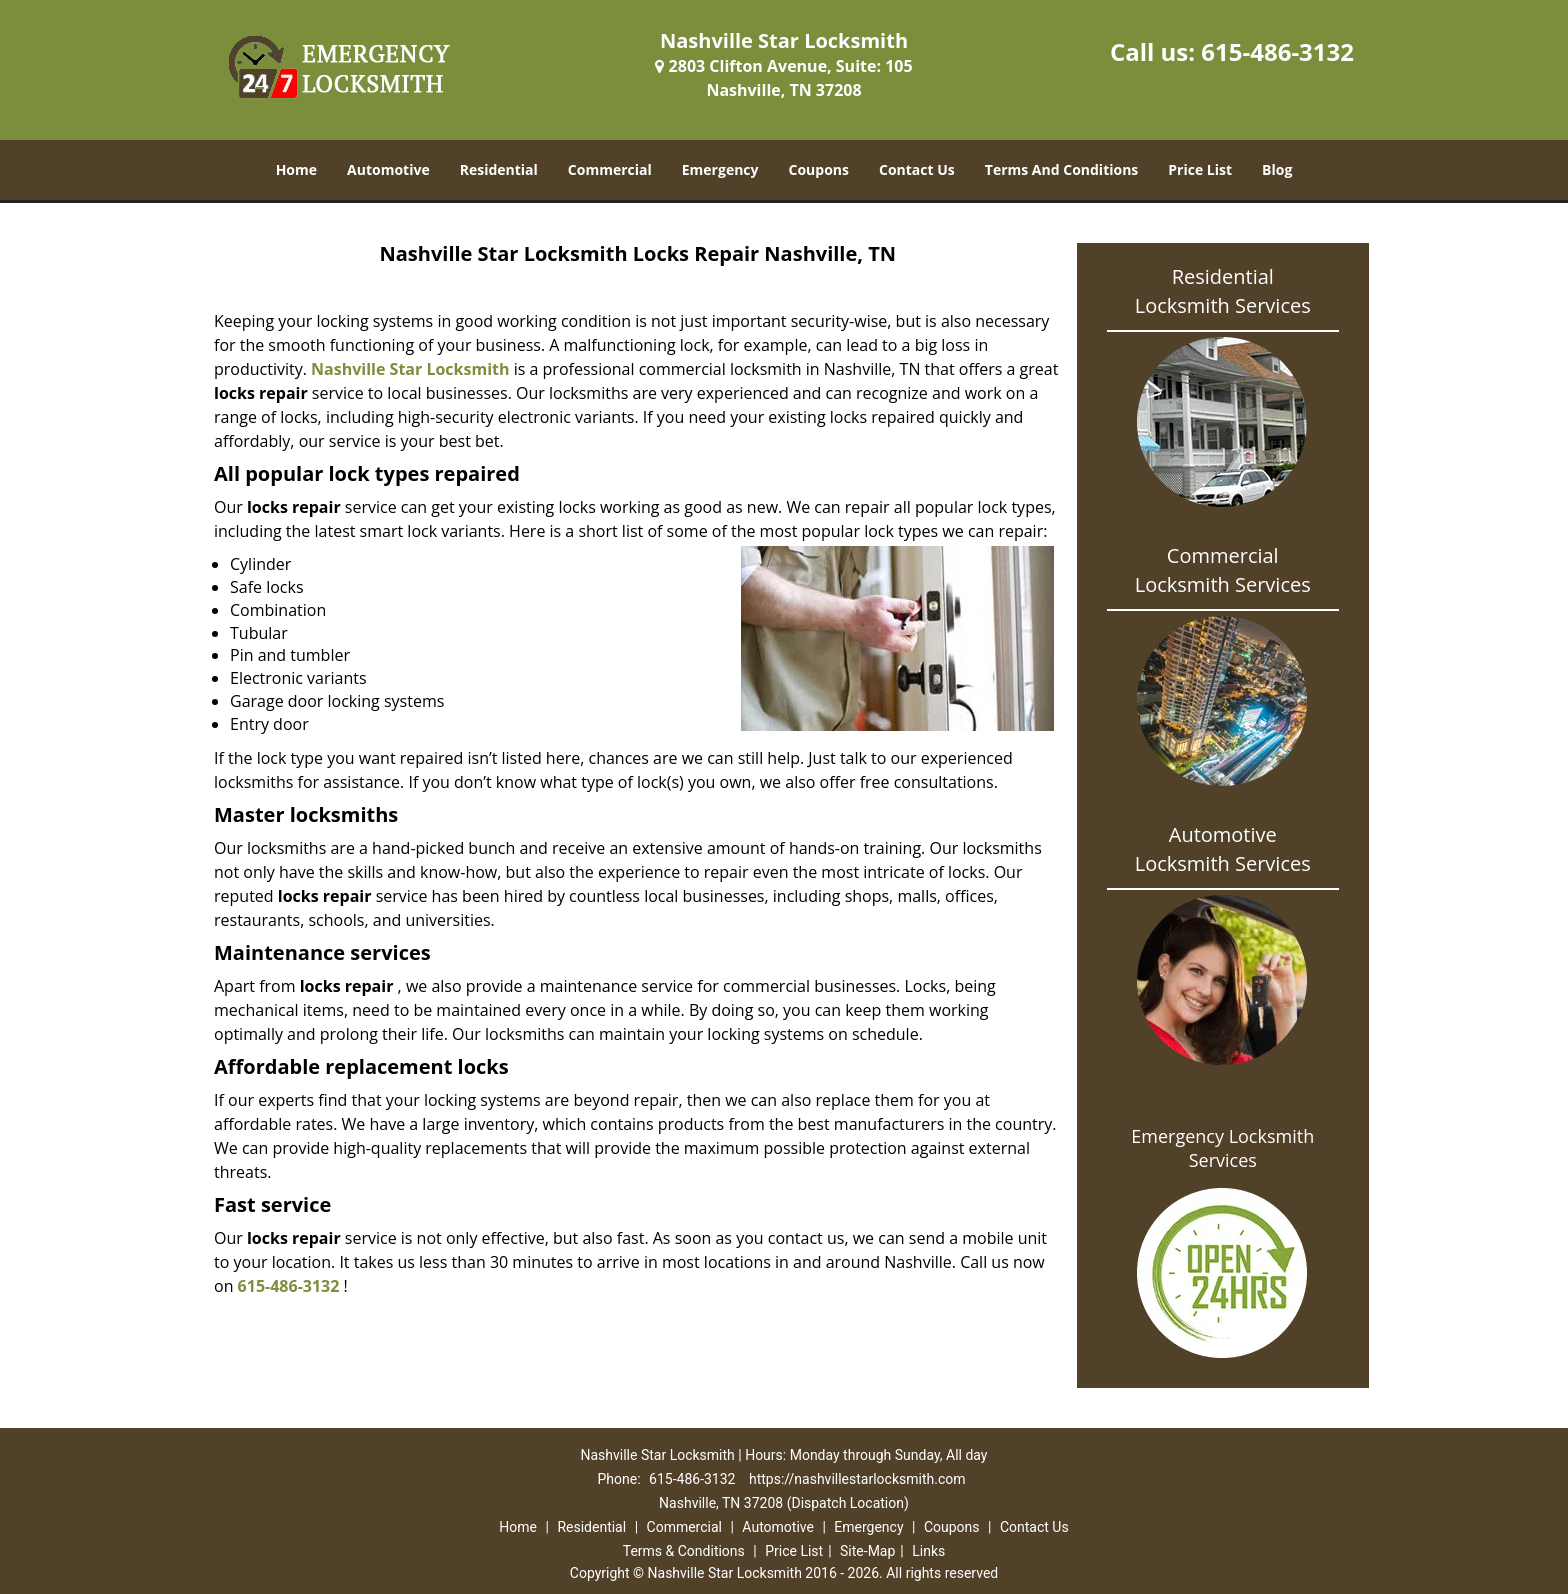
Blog (1277, 169)
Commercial (610, 169)
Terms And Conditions (1062, 169)
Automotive (388, 169)
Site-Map (867, 1551)
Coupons (819, 169)
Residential (499, 169)
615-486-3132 (1277, 51)
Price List (1200, 169)
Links (928, 1551)
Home (296, 169)
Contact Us (917, 169)
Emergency (720, 169)
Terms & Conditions (684, 1551)
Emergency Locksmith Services (1222, 1148)
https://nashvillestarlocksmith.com (857, 1479)
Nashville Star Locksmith (410, 369)
